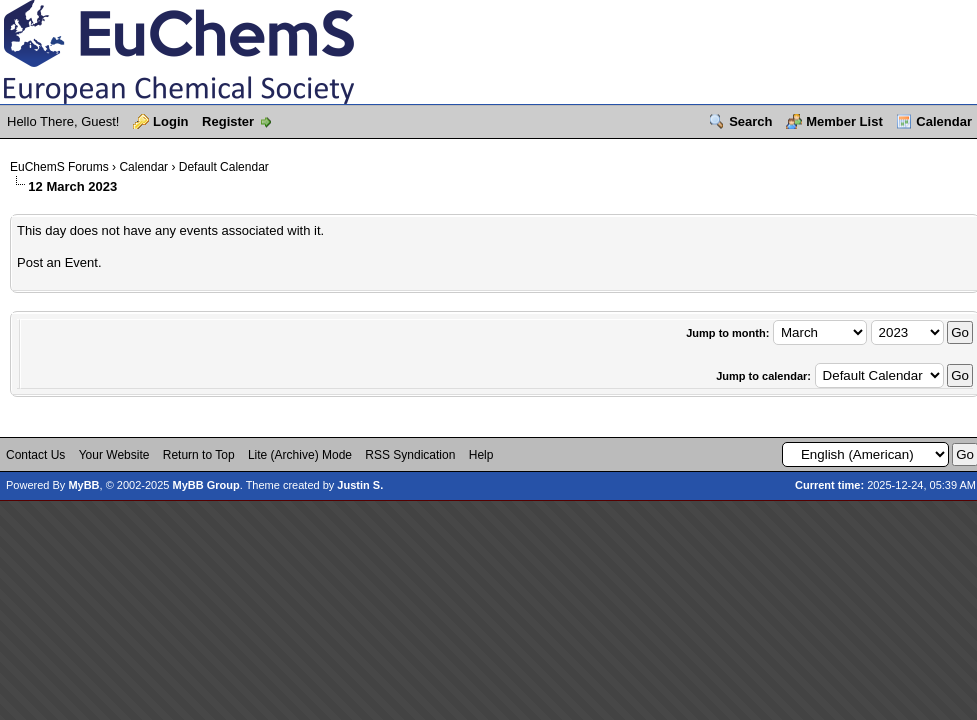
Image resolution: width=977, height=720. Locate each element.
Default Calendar (224, 167)
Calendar (944, 121)
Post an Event (57, 262)
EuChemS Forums (59, 167)
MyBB (83, 485)
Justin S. (360, 485)
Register (228, 121)
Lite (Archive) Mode (300, 455)
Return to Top (199, 455)
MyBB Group (205, 485)
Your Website (114, 455)
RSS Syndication (410, 455)
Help (481, 455)
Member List (844, 121)
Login (170, 121)
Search (750, 121)
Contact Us (35, 455)
